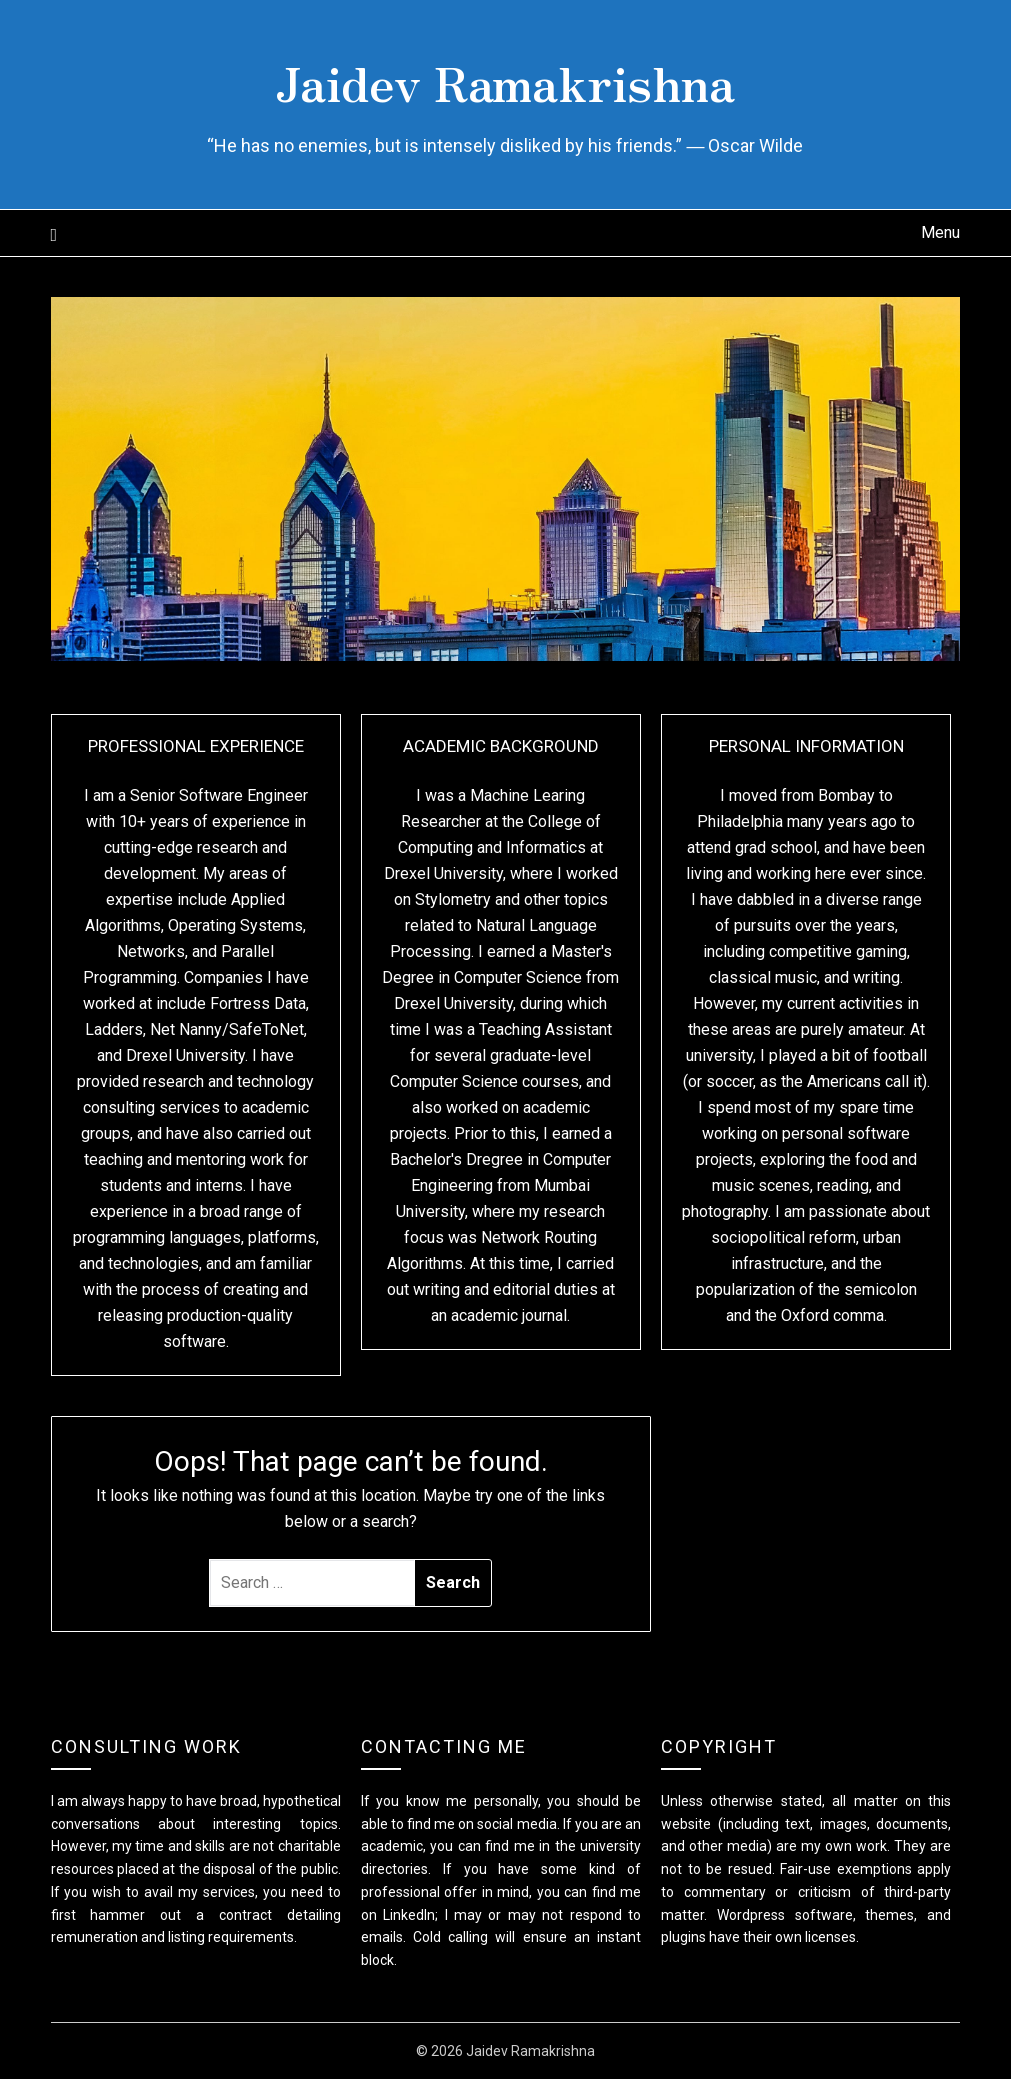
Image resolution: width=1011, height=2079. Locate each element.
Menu (940, 232)
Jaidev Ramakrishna (505, 81)
